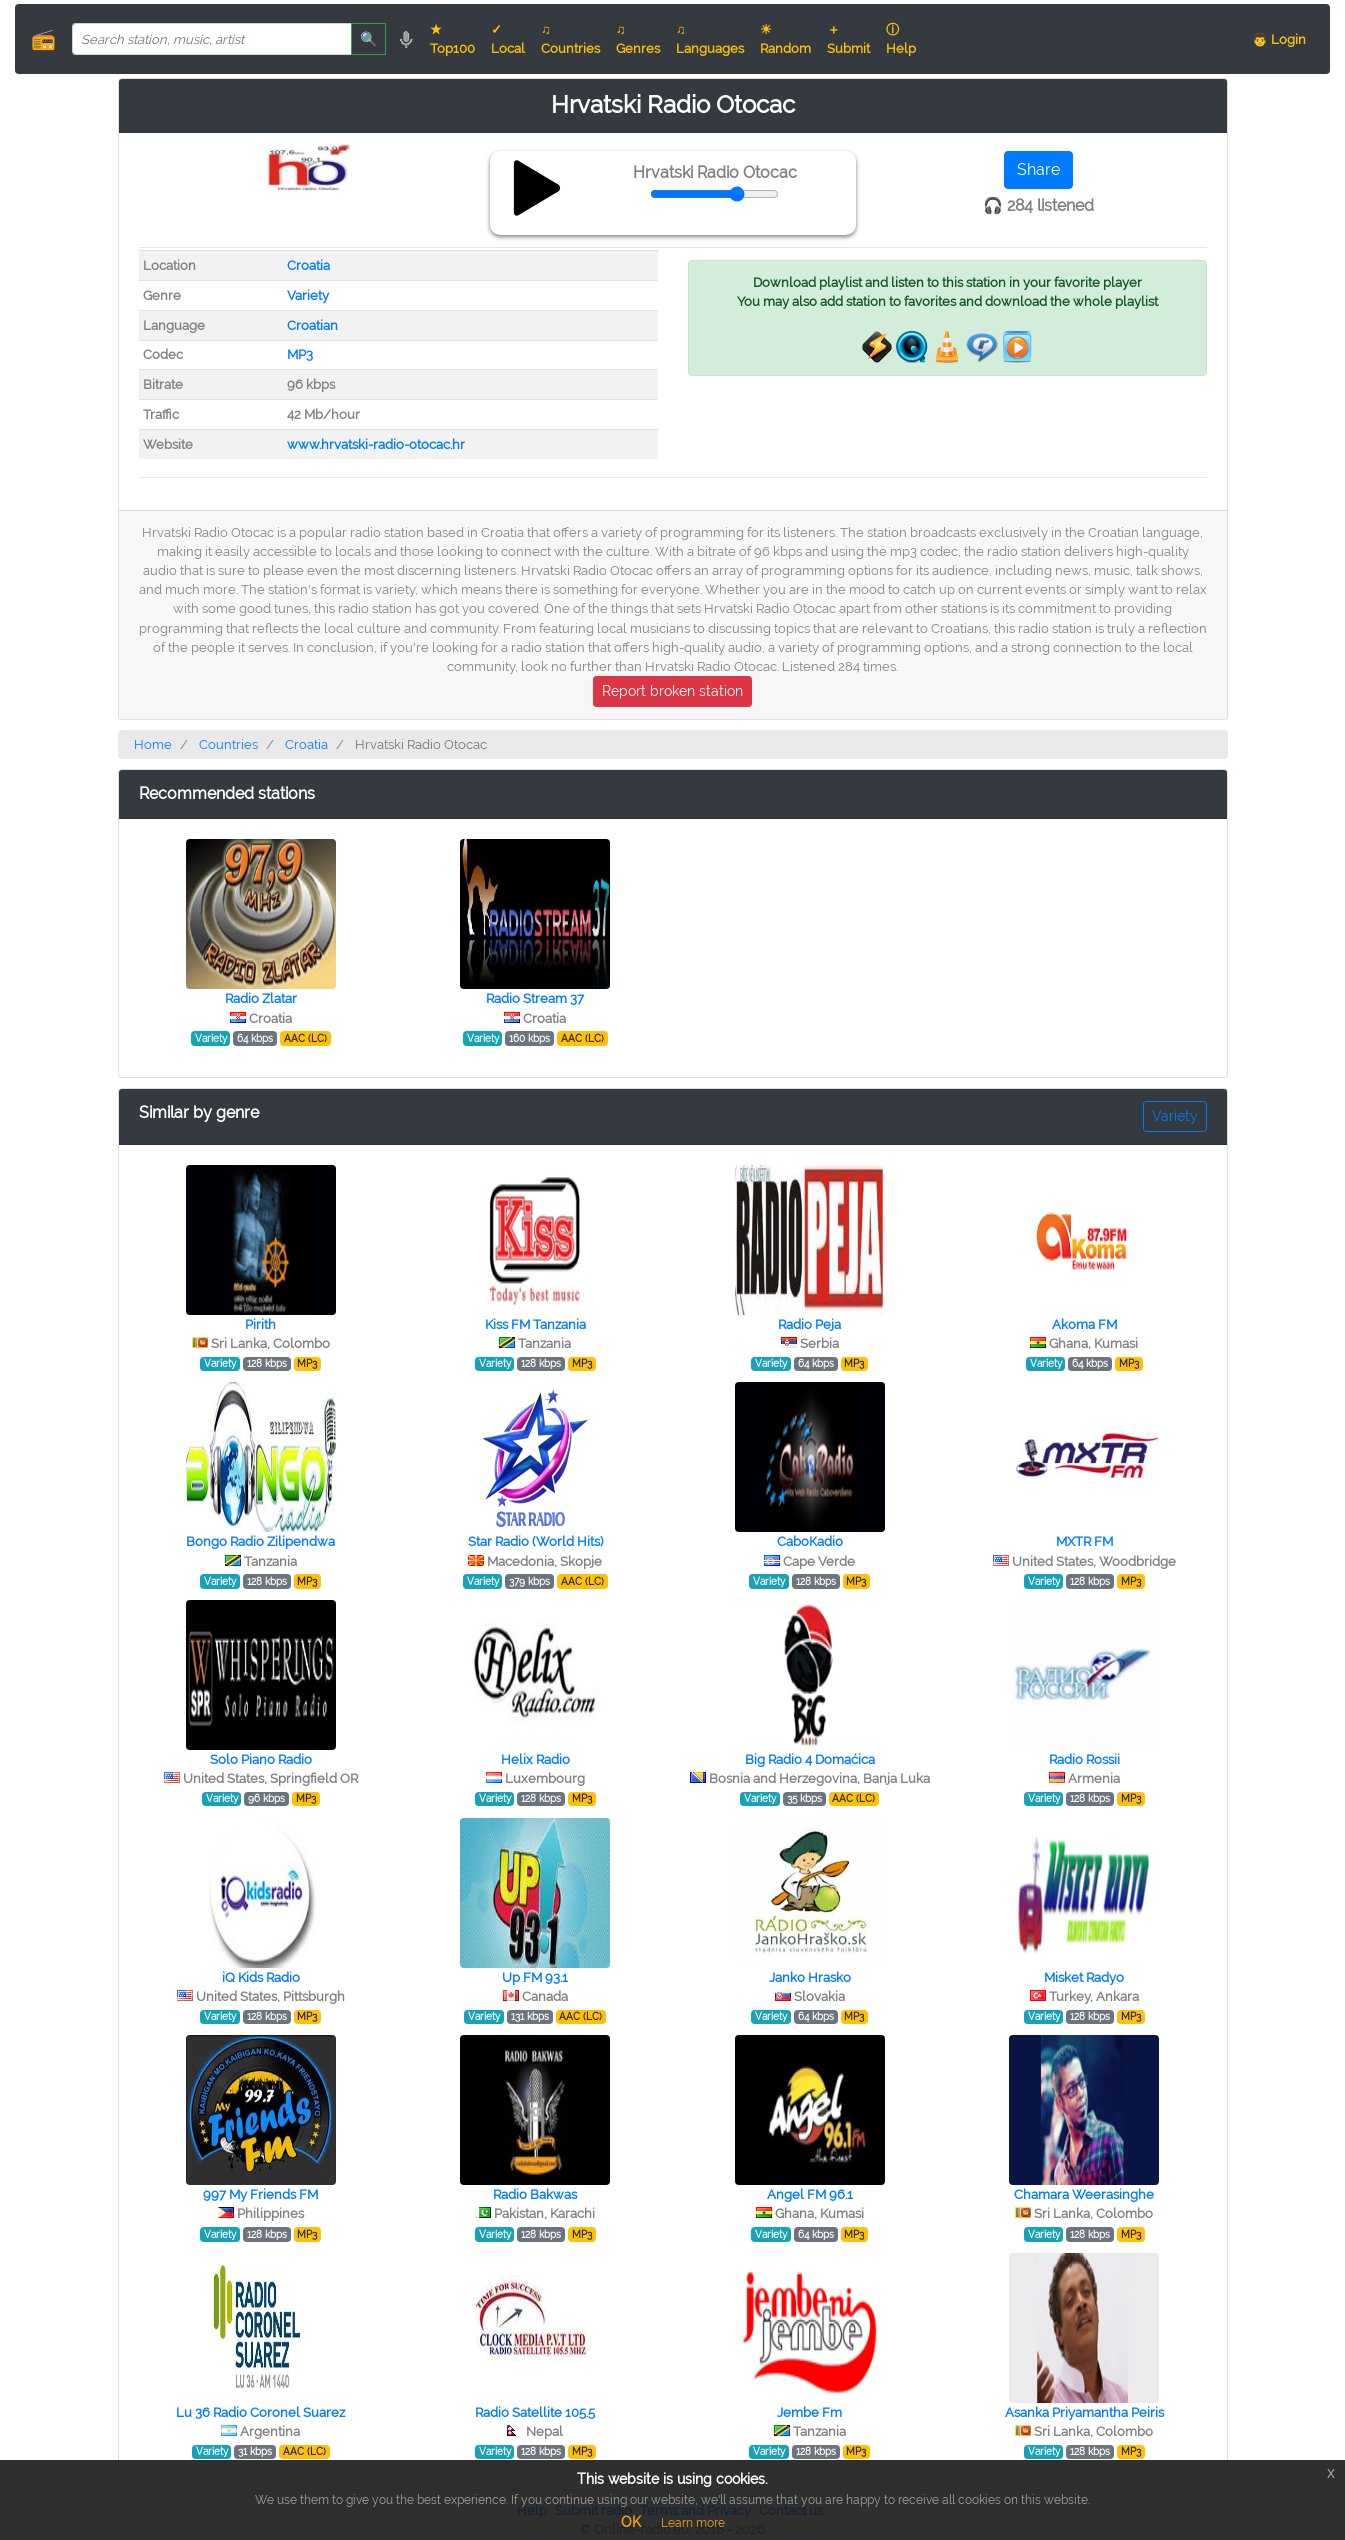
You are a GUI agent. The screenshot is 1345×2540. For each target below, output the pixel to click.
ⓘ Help (901, 39)
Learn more (693, 2523)
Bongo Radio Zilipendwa (260, 1541)
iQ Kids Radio (261, 1977)
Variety (308, 295)
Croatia (308, 265)
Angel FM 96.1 (810, 2194)
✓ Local (508, 39)
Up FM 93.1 (535, 1977)
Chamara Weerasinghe (1084, 2194)
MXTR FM (1084, 1541)
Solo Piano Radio (261, 1759)
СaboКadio (810, 1541)
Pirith (260, 1324)
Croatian (312, 325)
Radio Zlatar (261, 998)
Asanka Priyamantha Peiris (1084, 2412)
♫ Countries (570, 39)
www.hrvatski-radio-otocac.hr (376, 444)
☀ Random (785, 39)
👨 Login (1279, 39)
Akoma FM (1084, 1324)
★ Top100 (452, 39)
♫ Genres (638, 39)
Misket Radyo (1084, 1977)
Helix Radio (535, 1759)
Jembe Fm (809, 2412)
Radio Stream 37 (535, 998)
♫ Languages (710, 39)
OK (631, 2522)
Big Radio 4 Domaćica (810, 1759)
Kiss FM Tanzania (535, 1324)
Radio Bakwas (535, 2194)
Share (1038, 169)
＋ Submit (848, 39)
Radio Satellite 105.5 (535, 2412)
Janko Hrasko (810, 1977)
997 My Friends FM (260, 2194)
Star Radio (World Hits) (535, 1541)
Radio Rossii (1084, 1759)
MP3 (300, 354)
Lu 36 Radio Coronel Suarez (260, 2412)
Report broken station (672, 691)
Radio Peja (809, 1324)
